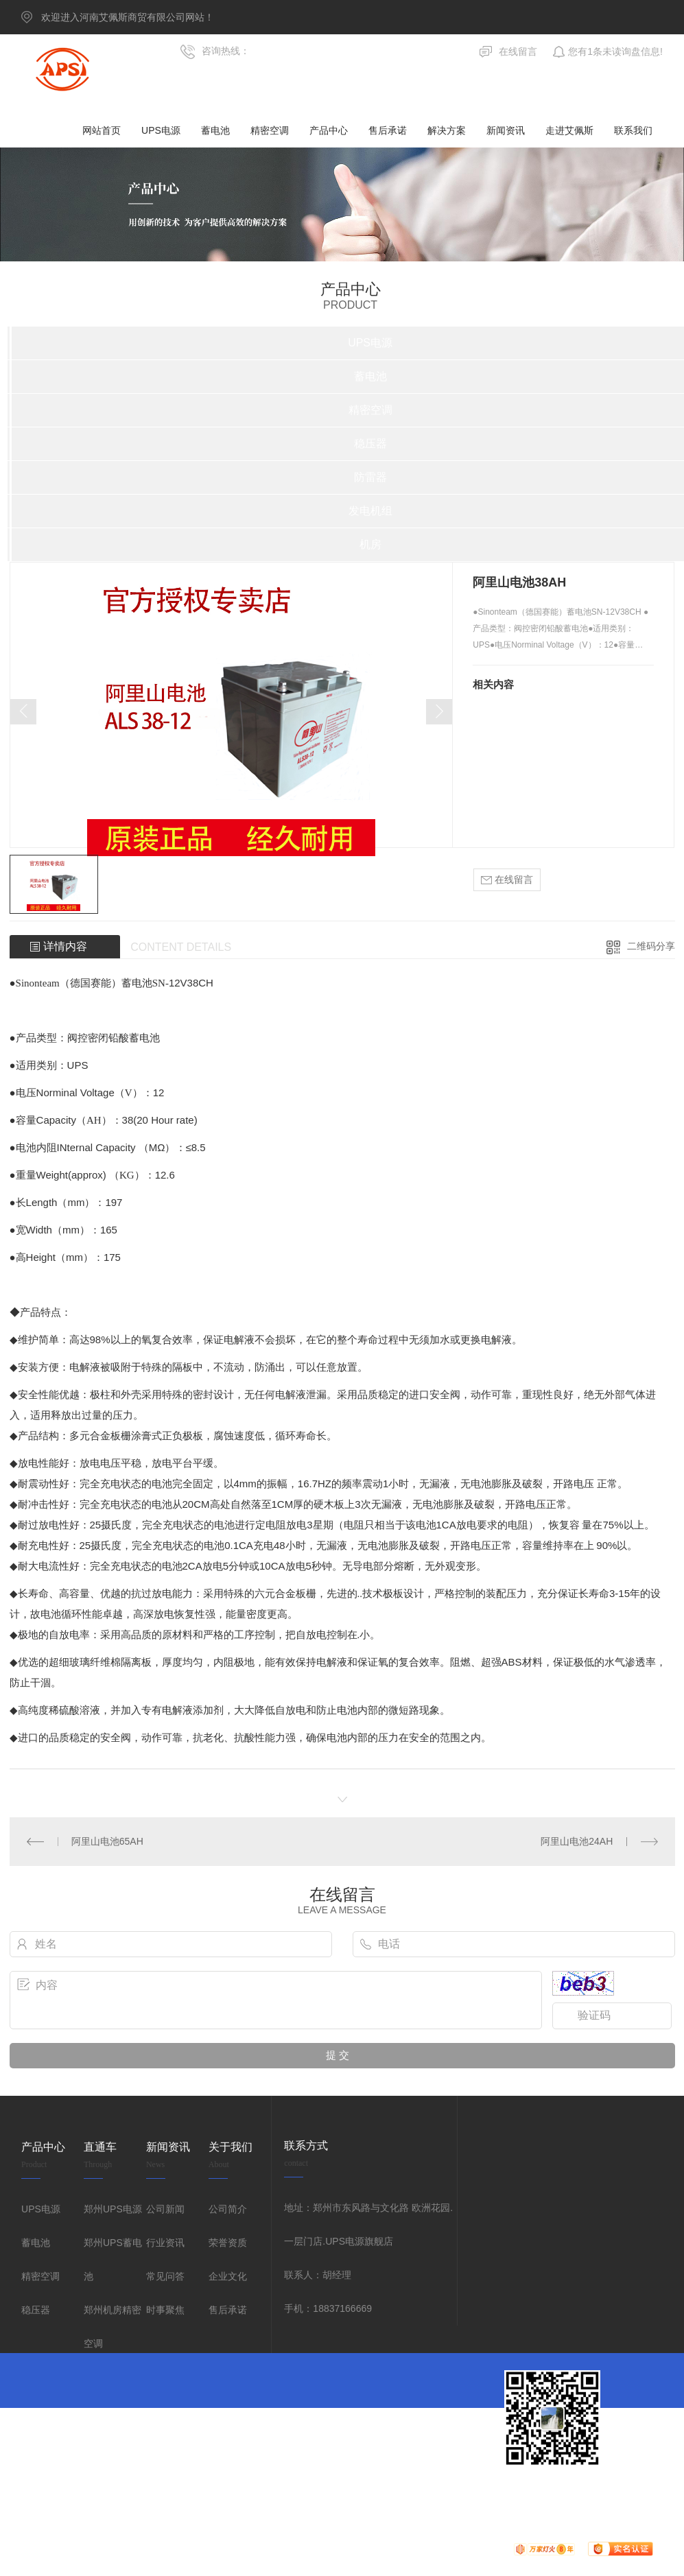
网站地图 (467, 2493)
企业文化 (228, 2276)
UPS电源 (40, 2208)
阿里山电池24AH (577, 1841)
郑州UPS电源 (113, 2208)
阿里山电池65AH (107, 1841)
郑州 (596, 2493)
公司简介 (228, 2208)
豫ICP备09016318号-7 (311, 2493)
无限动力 (426, 2493)
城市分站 (553, 2493)
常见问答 (165, 2276)
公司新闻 (165, 2208)
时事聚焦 (165, 2309)
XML (520, 2493)
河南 (620, 2493)
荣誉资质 (228, 2242)
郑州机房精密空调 (112, 2326)
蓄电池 (35, 2242)
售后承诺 (228, 2309)
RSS (499, 2493)
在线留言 (507, 880)
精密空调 (40, 2276)
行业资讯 (165, 2242)
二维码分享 (651, 946)
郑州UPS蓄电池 (113, 2259)
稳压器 (35, 2309)
